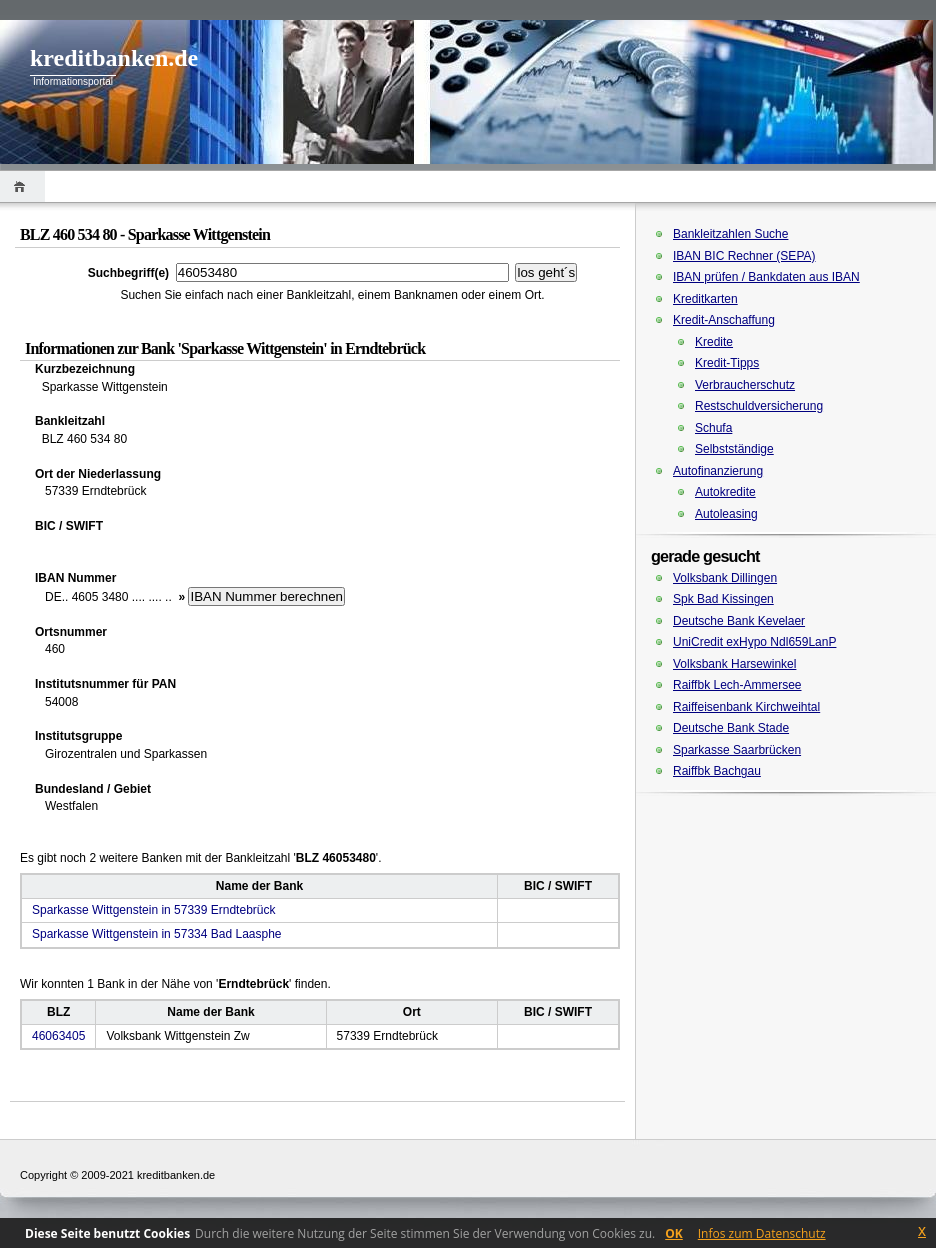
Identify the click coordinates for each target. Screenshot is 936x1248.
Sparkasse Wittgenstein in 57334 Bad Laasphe (157, 934)
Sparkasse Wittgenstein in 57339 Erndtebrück (153, 910)
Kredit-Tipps (727, 363)
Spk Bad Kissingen (723, 599)
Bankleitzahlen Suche (730, 234)
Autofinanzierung (718, 471)
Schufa (713, 428)
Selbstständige (734, 449)
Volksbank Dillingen (725, 578)
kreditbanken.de (114, 58)
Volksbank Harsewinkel (734, 664)
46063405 (58, 1036)
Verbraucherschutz (745, 385)
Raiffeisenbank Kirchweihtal (746, 707)
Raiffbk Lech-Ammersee (737, 685)
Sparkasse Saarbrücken (737, 750)
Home (22, 186)
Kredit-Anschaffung (724, 320)
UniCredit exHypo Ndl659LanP (754, 642)
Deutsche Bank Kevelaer (739, 621)
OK (674, 1233)
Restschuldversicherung (759, 406)
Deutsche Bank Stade (731, 728)
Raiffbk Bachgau (717, 771)
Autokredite (725, 492)
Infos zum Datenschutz (762, 1233)
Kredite (714, 342)
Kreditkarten (705, 299)
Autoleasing (726, 514)
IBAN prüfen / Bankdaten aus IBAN (766, 277)
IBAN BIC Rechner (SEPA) (744, 256)
